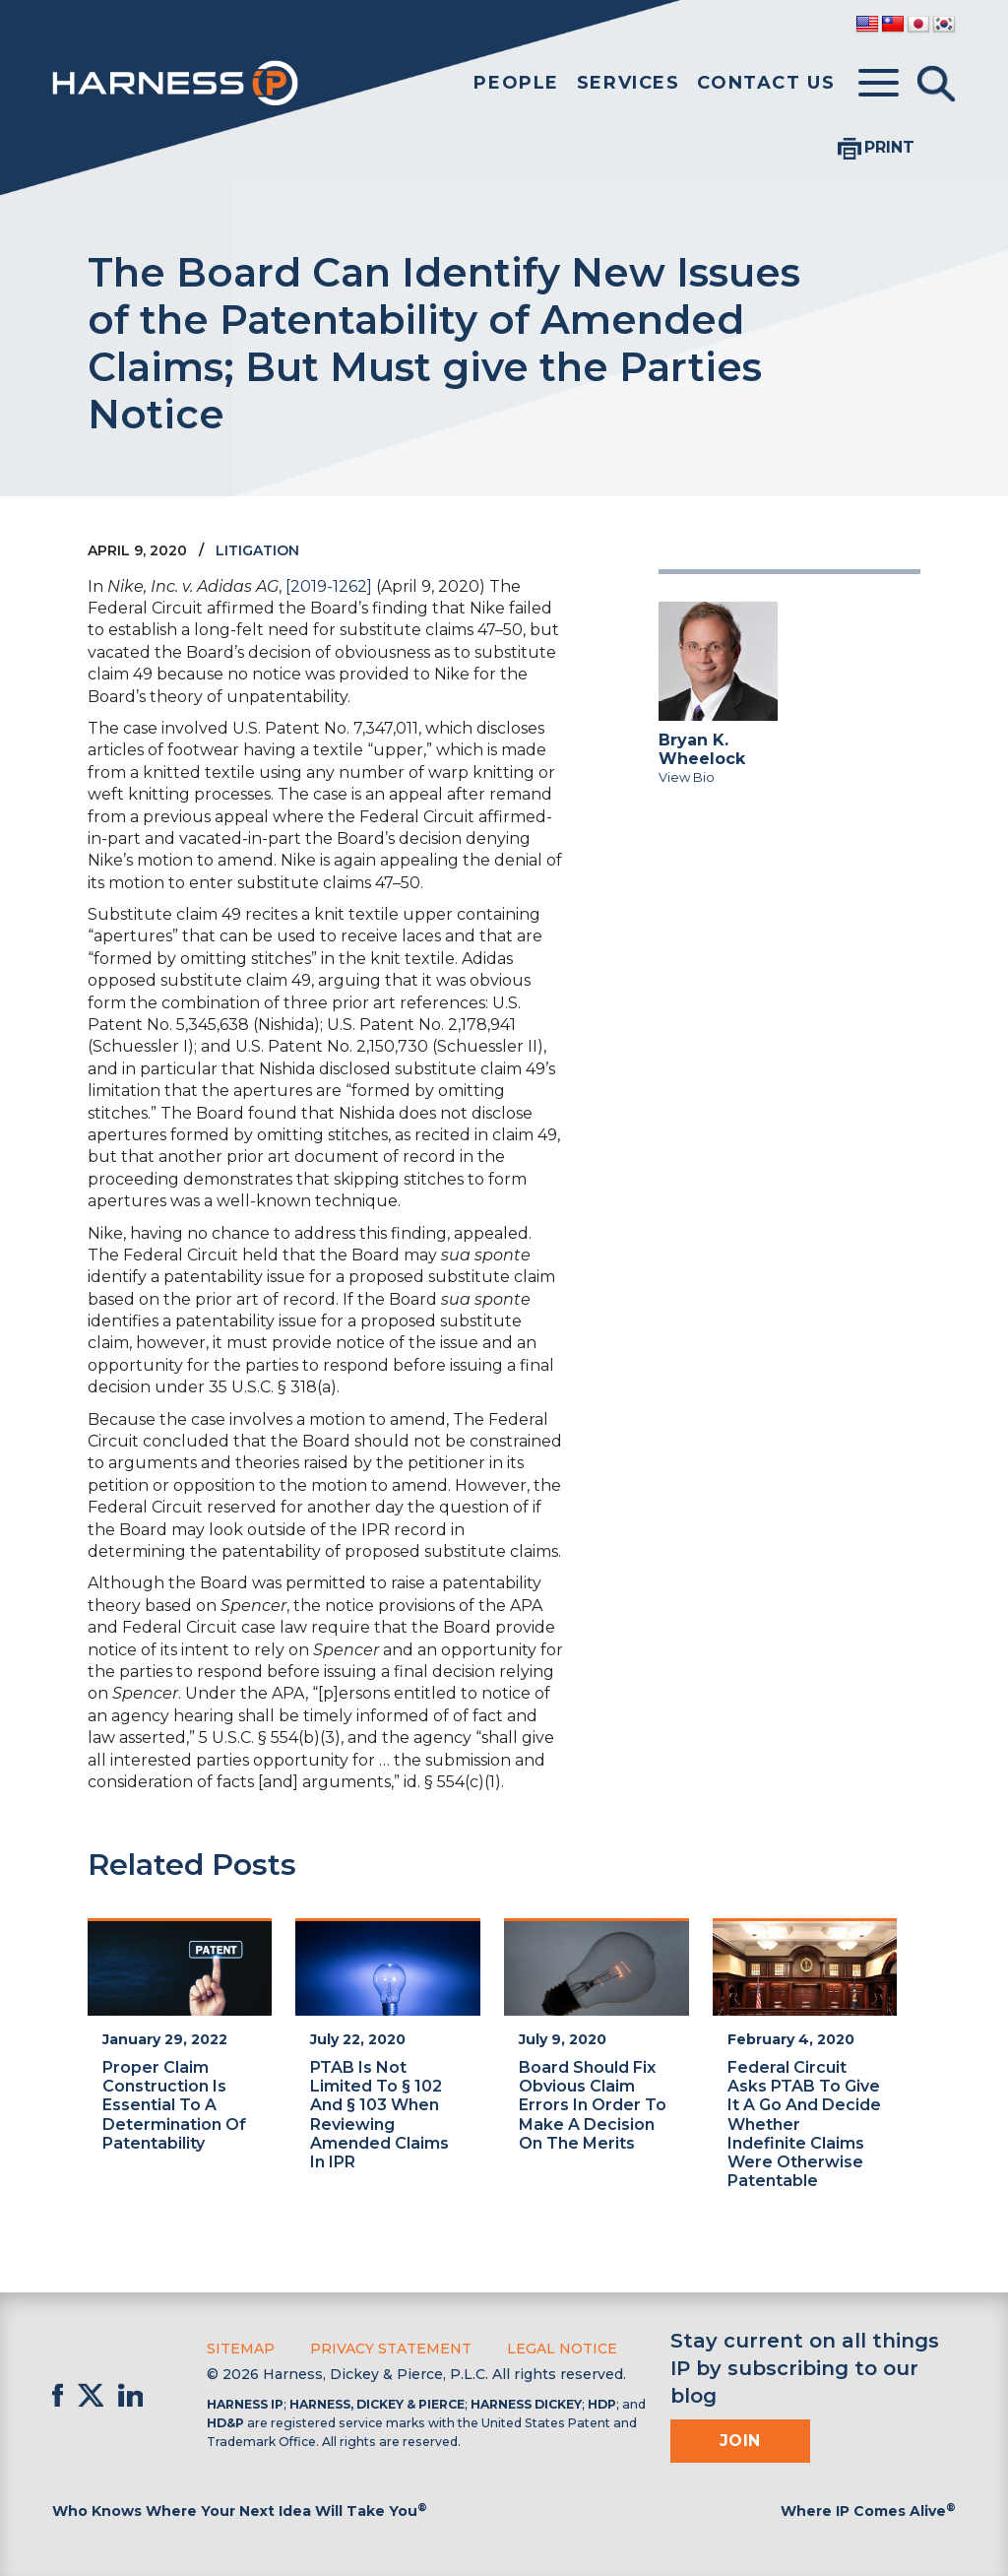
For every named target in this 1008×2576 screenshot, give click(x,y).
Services (628, 83)
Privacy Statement (391, 2348)
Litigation (257, 550)
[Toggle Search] (936, 83)
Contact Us (766, 83)
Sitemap (241, 2348)
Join (740, 2440)
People (516, 83)
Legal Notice (562, 2348)
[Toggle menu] (878, 83)
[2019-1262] (328, 586)
